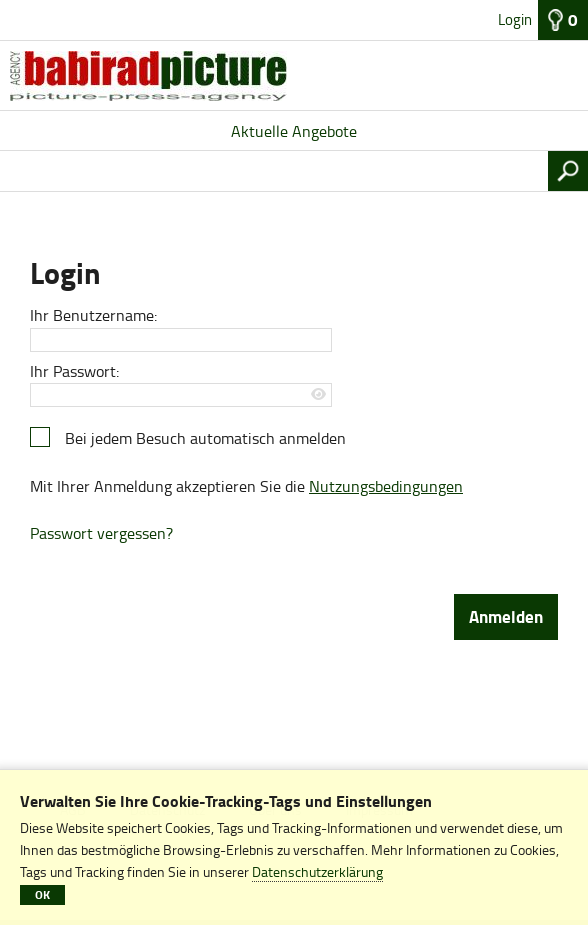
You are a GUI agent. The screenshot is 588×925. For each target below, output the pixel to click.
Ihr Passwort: (74, 371)
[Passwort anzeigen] (319, 394)
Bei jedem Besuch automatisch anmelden (205, 438)
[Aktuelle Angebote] (294, 76)
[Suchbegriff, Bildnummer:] (274, 171)
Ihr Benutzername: (93, 315)
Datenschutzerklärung (317, 871)
